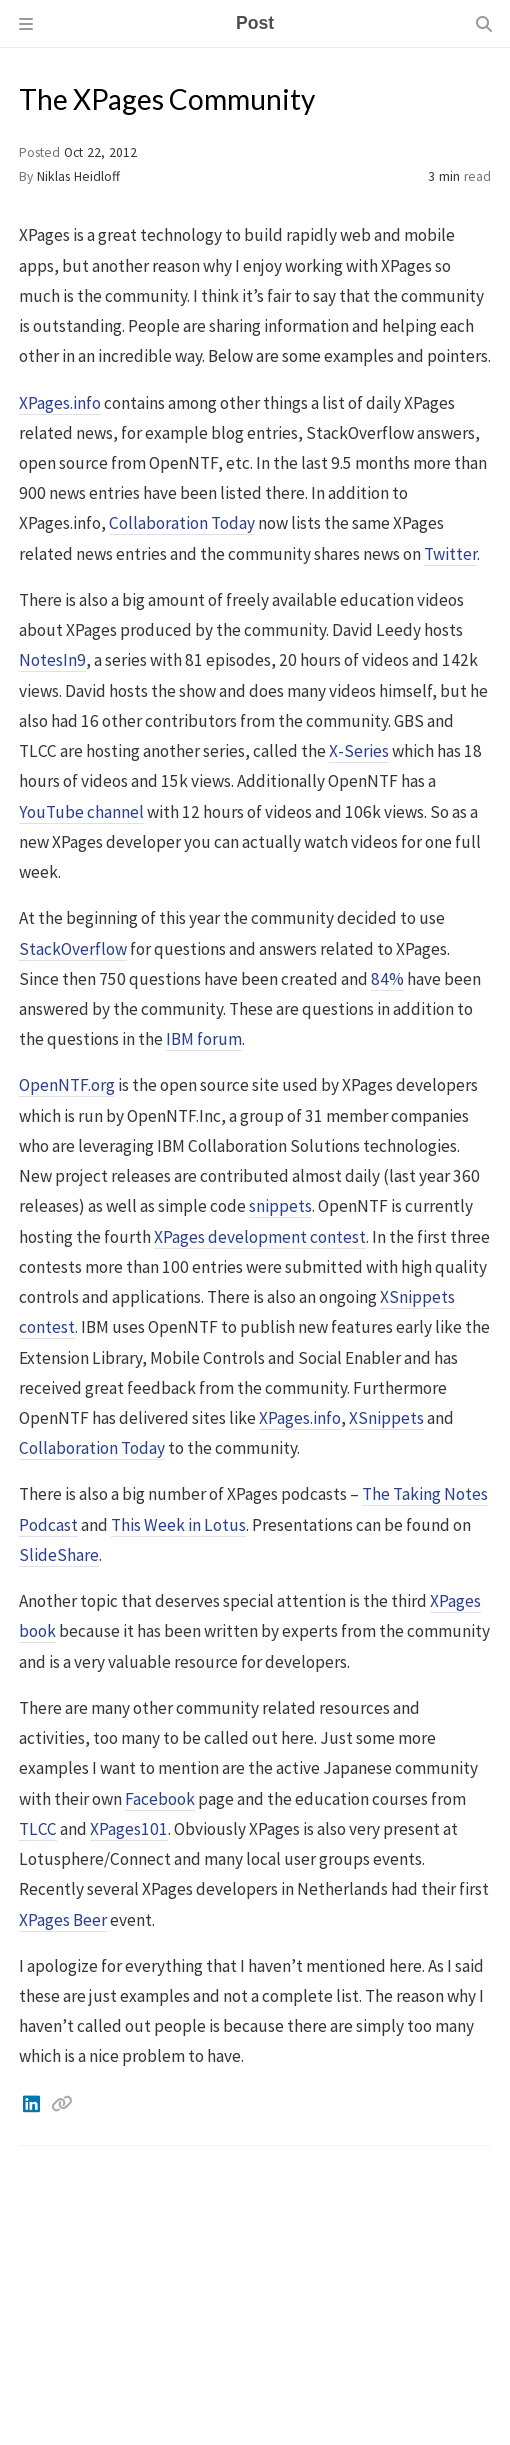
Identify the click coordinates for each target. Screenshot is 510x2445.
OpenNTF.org (67, 1085)
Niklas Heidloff (78, 176)
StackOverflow (73, 949)
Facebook (160, 1799)
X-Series (359, 751)
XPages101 (129, 1829)
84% (387, 979)
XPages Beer (63, 1920)
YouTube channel (81, 812)
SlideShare (59, 1555)
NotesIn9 (52, 660)
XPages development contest (260, 1237)
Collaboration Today (182, 523)
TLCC (38, 1829)
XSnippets (386, 1418)
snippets (280, 1206)
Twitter (450, 554)
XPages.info (60, 403)
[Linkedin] (33, 2104)
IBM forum (204, 1039)
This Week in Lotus (178, 1525)
